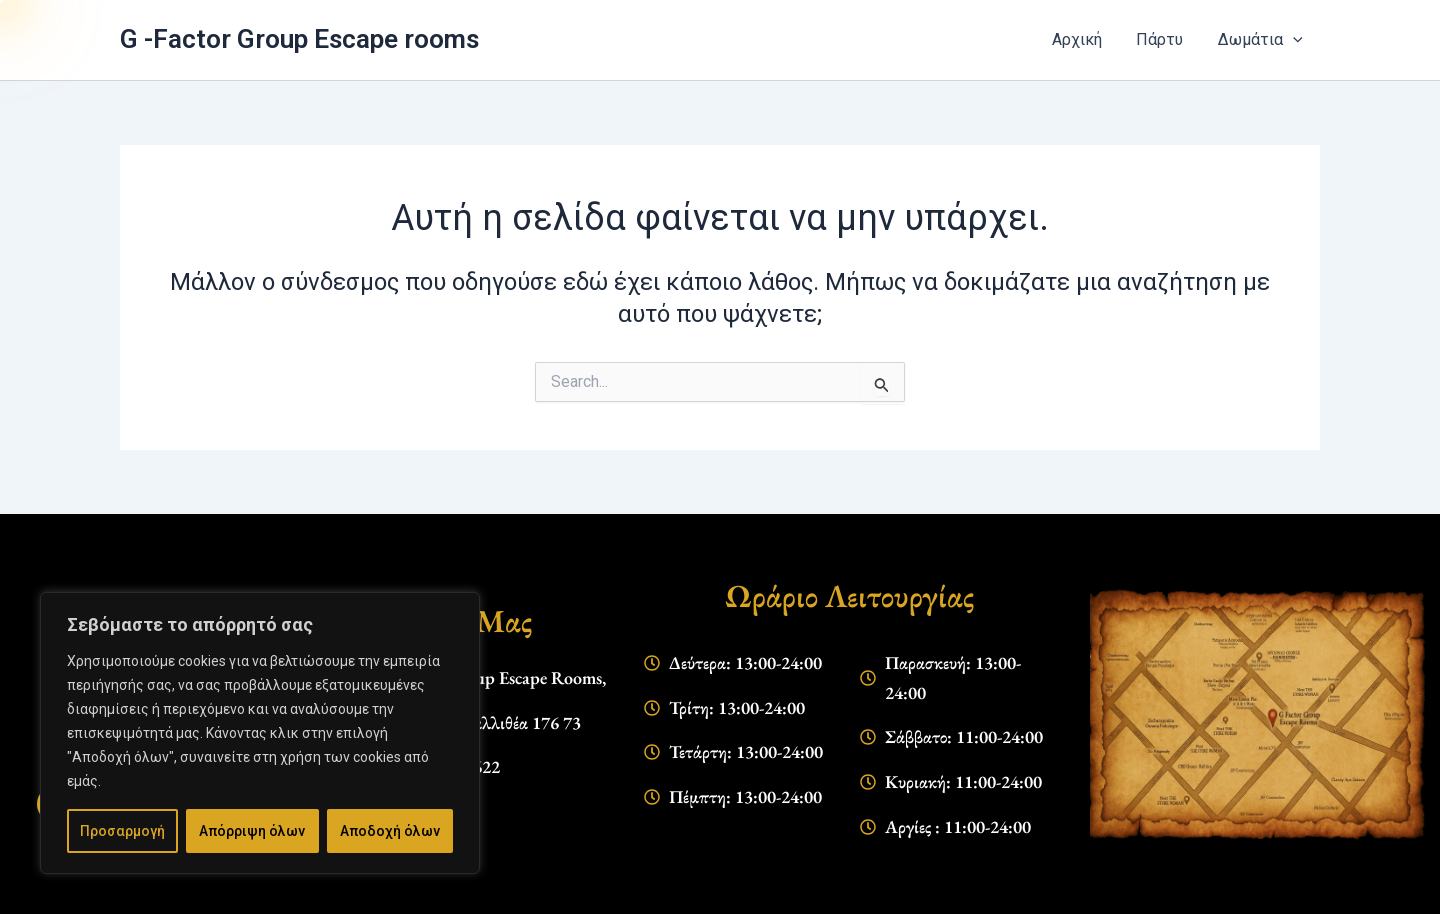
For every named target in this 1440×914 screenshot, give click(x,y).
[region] (260, 745)
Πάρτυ (1169, 39)
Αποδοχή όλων (390, 831)
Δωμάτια (1264, 40)
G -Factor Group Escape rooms (333, 39)
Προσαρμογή (123, 831)
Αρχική (1090, 39)
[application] (1294, 40)
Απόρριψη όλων (254, 831)
